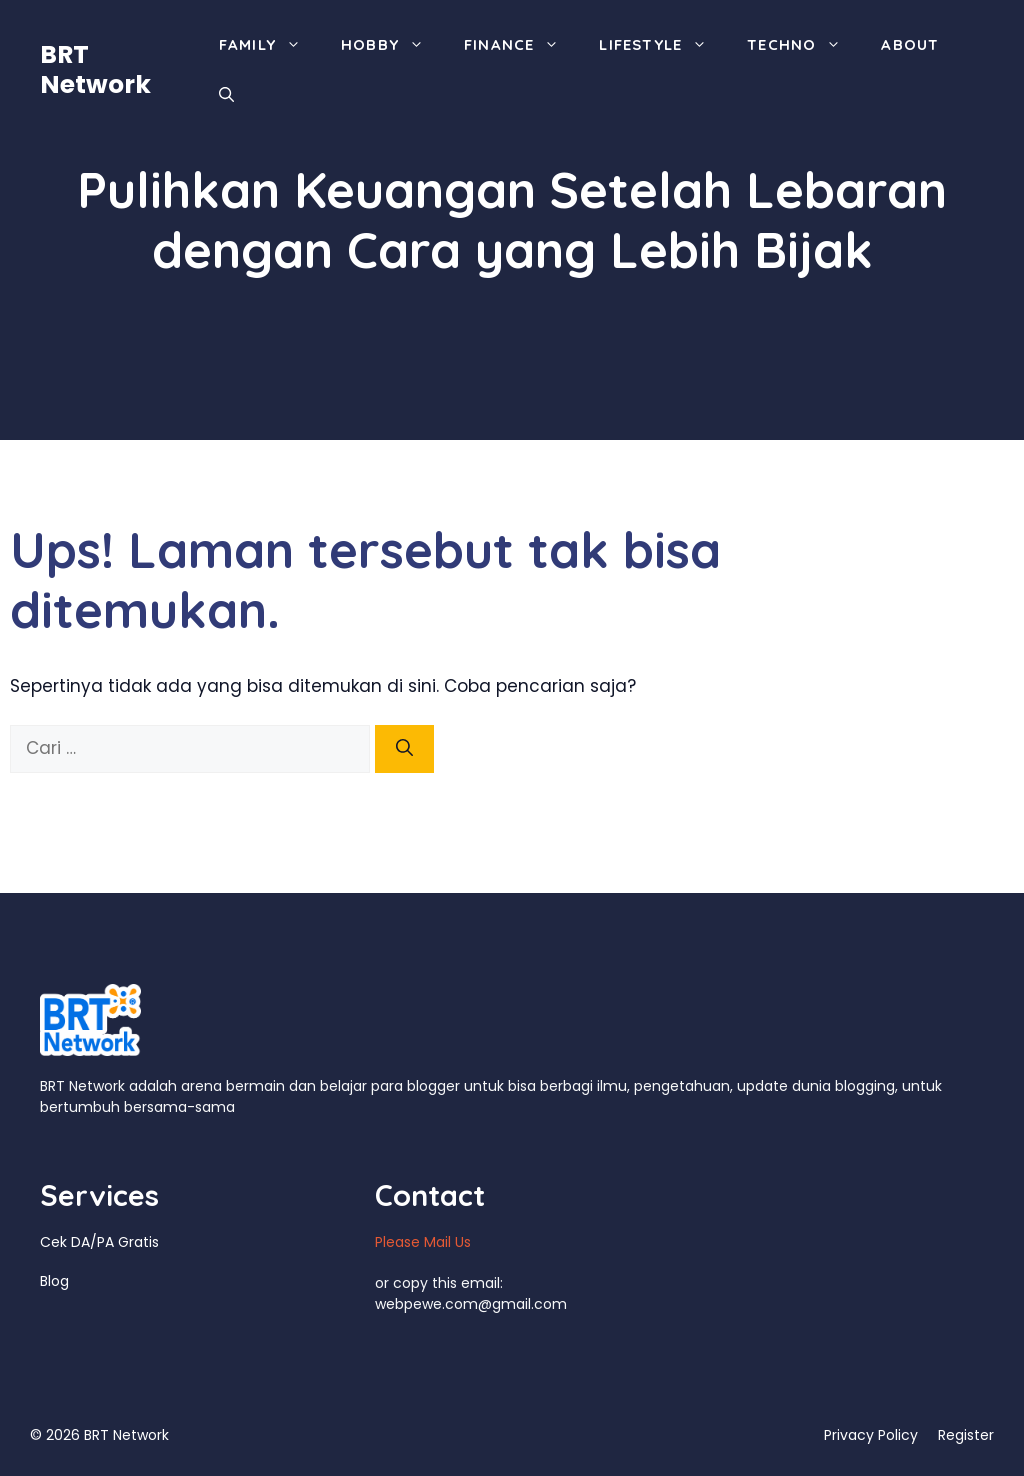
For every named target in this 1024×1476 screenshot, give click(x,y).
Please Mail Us (423, 1242)
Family (270, 45)
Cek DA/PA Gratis (99, 1242)
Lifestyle (663, 45)
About (910, 44)
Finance (521, 45)
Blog (54, 1281)
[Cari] (404, 749)
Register (966, 1435)
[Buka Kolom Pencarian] (226, 95)
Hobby (392, 45)
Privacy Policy (871, 1435)
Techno (804, 45)
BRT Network (95, 69)
